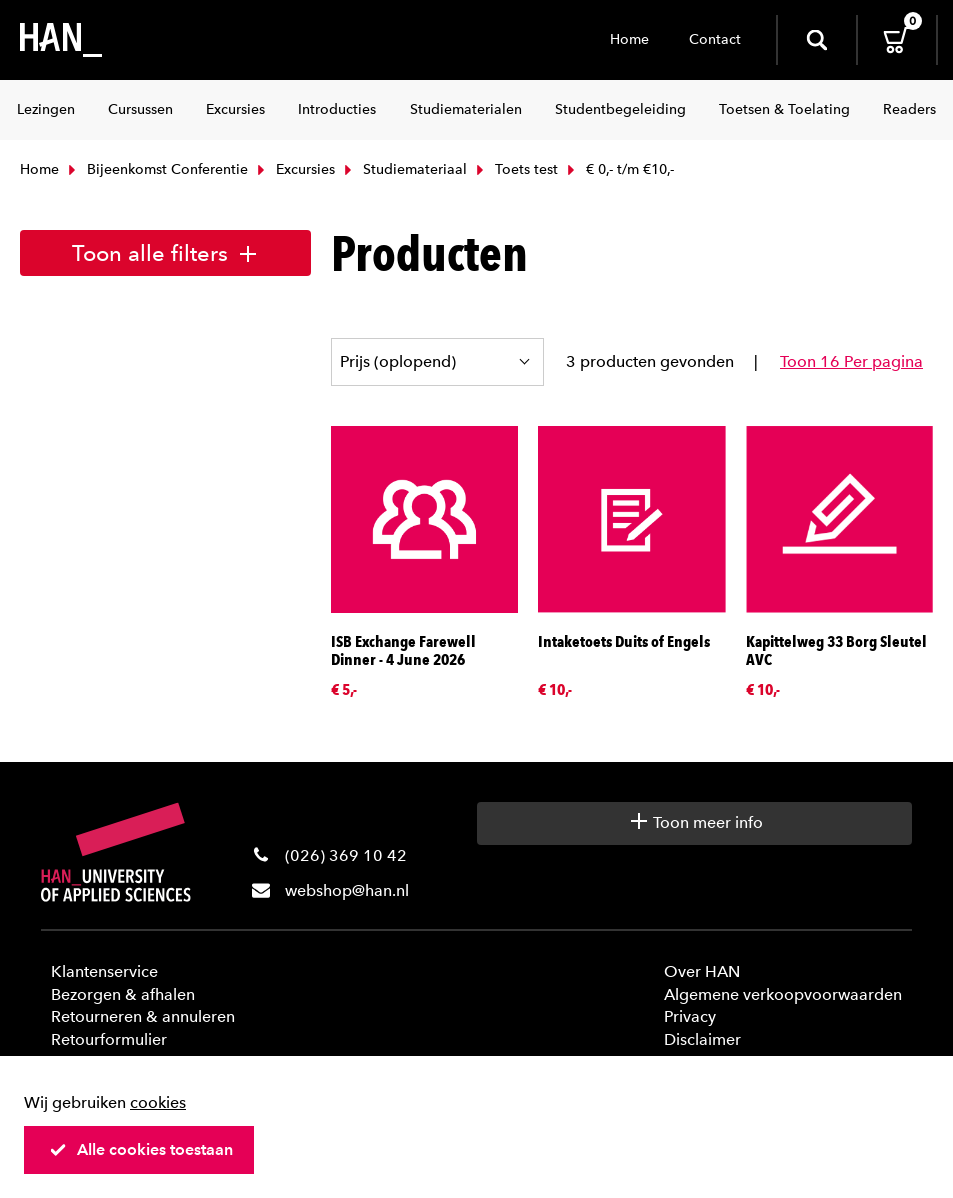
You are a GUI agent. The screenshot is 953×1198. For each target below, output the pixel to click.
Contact (715, 39)
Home (629, 39)
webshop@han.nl (347, 890)
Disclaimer (702, 1039)
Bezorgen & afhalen (123, 994)
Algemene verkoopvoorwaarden (783, 994)
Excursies (294, 169)
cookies (158, 1102)
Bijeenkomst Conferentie (156, 169)
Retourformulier (109, 1039)
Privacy (690, 1016)
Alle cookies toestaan (141, 1149)
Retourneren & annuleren (143, 1016)
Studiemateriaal (403, 169)
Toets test (515, 169)
